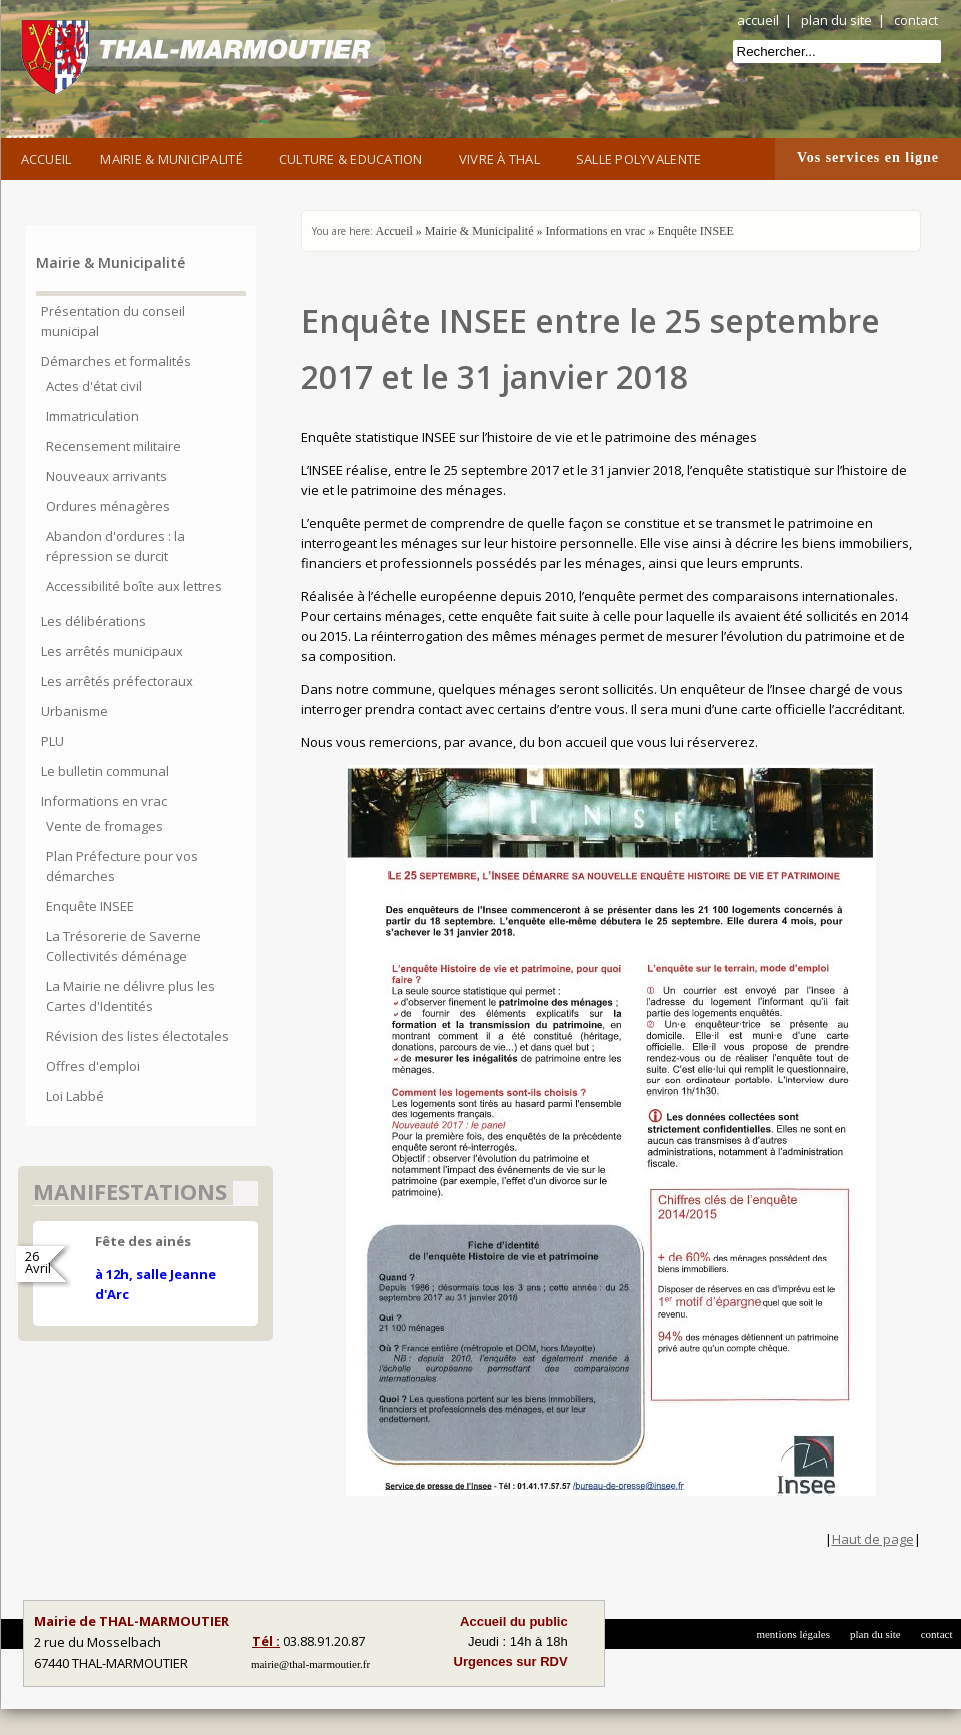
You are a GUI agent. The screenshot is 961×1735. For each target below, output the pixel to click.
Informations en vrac (595, 231)
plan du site (836, 20)
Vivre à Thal (503, 157)
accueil (758, 20)
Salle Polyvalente (642, 157)
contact (916, 20)
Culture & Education (354, 157)
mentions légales (793, 1634)
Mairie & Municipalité (174, 157)
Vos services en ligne (868, 157)
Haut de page (873, 1539)
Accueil (46, 159)
